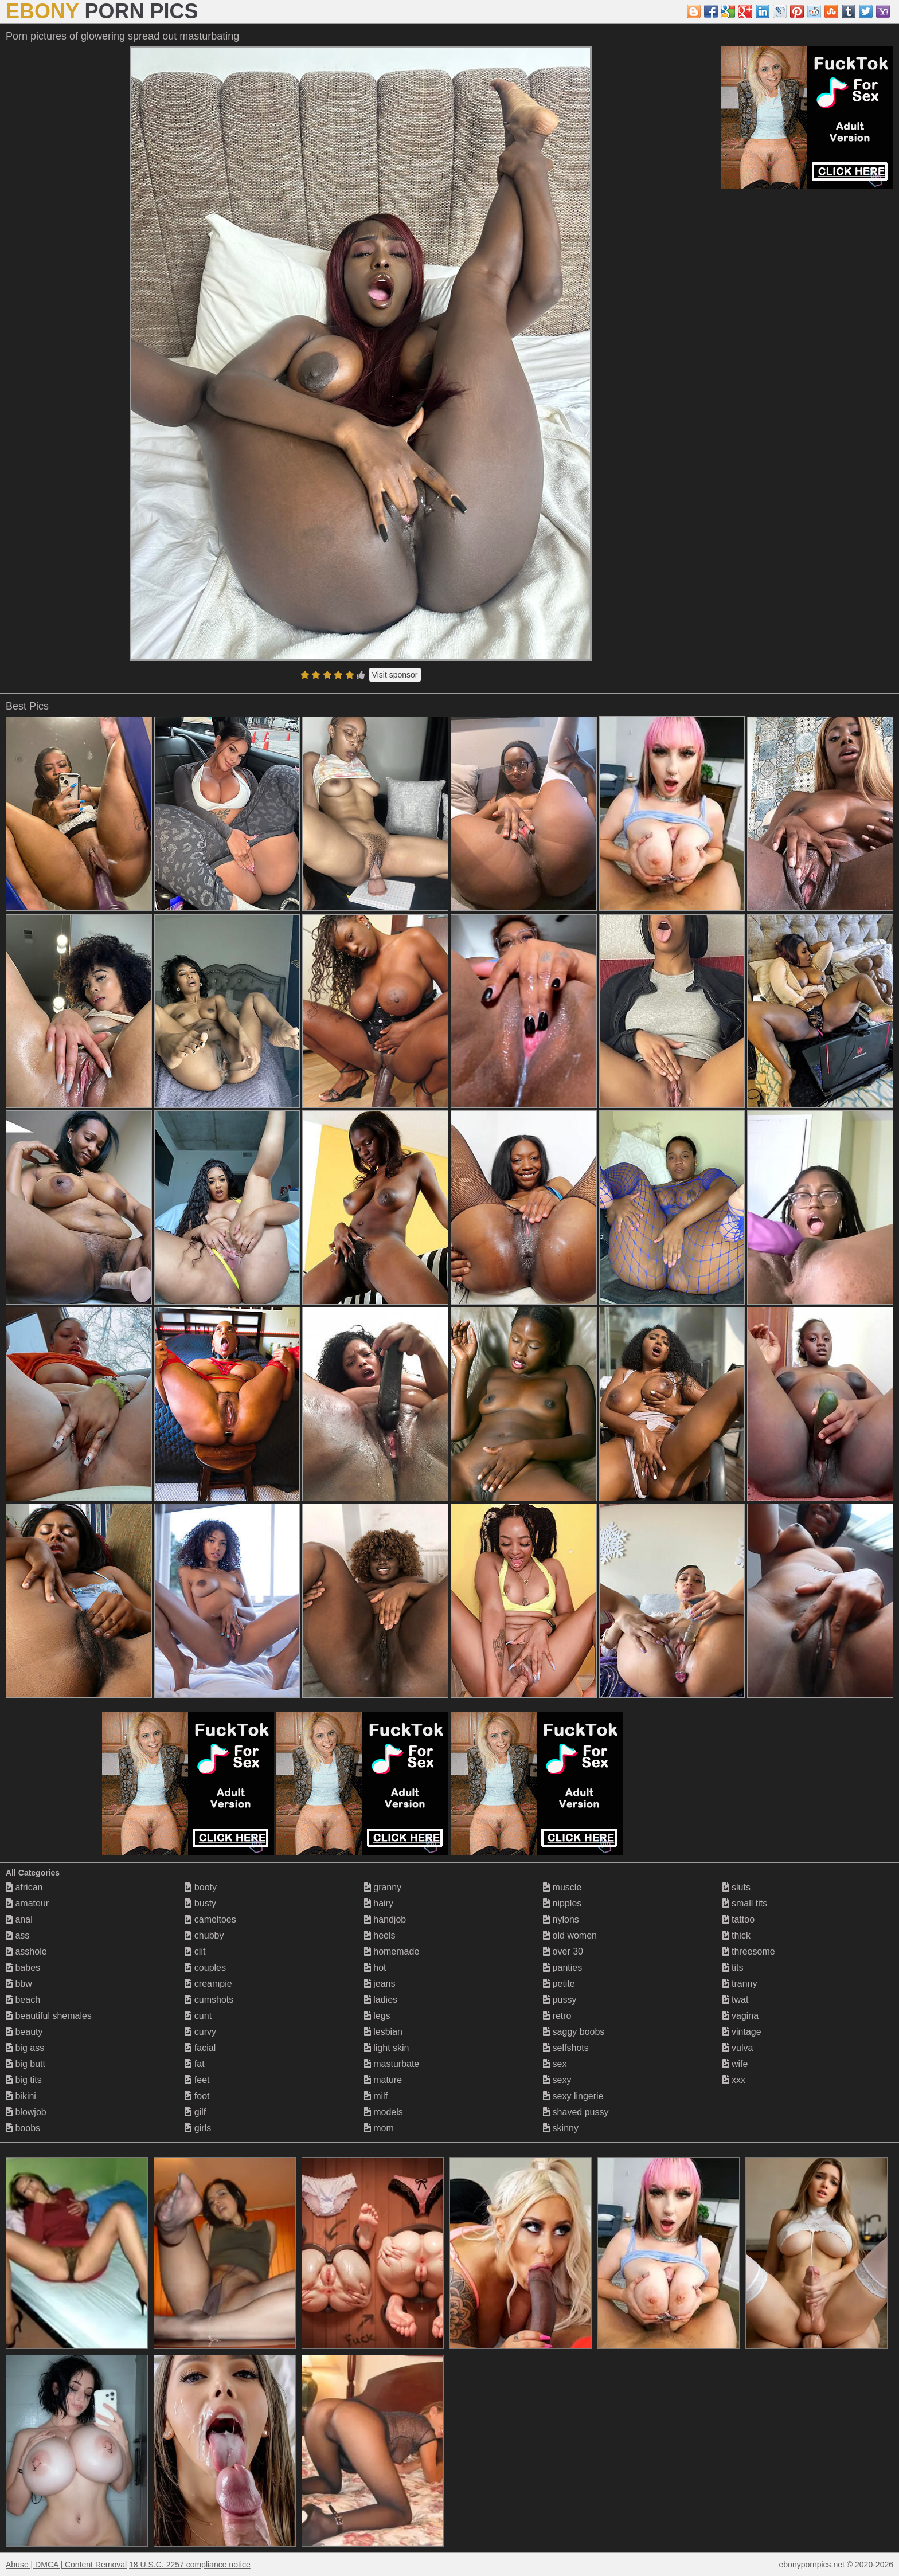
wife (735, 2064)
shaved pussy (575, 2112)
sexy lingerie (573, 2096)
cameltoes (210, 1919)
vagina (740, 2016)
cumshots (209, 2000)
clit (195, 1951)
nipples (562, 1903)
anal (19, 1919)
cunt (198, 2016)
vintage (741, 2032)
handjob (385, 1919)
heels (380, 1935)
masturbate (391, 2064)
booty (201, 1887)
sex (554, 2064)
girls (198, 2128)
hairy (378, 1903)
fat (194, 2064)
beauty (24, 2032)
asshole (26, 1951)
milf (376, 2096)
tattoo (738, 1919)
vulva (737, 2048)
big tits (24, 2080)
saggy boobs (573, 2032)
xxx (733, 2080)
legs (377, 2016)
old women (570, 1935)
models (383, 2112)
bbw (19, 1983)
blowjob (26, 2112)
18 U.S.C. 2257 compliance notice (190, 2564)
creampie (208, 1983)
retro (557, 2016)
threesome (748, 1951)
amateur (27, 1903)
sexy (557, 2080)
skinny (561, 2128)
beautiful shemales (49, 2016)
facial (200, 2048)
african (24, 1887)
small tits (745, 1903)
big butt (25, 2064)
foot (197, 2096)
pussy (559, 2000)
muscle (562, 1887)
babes (23, 1967)
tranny (739, 1983)
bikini (21, 2096)
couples (205, 1967)
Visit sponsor (395, 674)
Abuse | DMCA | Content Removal (66, 2564)
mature (383, 2080)
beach (23, 2000)
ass (17, 1935)
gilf (195, 2112)
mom (379, 2128)
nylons (561, 1919)
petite (559, 1983)
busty (200, 1903)
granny (382, 1887)
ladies (380, 2000)
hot (375, 1967)
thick (736, 1935)
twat (735, 2000)
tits (733, 1967)
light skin (386, 2048)
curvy (200, 2032)
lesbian (383, 2032)
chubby (204, 1935)
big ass (25, 2048)
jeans (380, 1983)
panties (562, 1967)
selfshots (566, 2048)
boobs (23, 2128)
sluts (736, 1887)
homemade (392, 1951)
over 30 (563, 1951)
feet (197, 2080)
